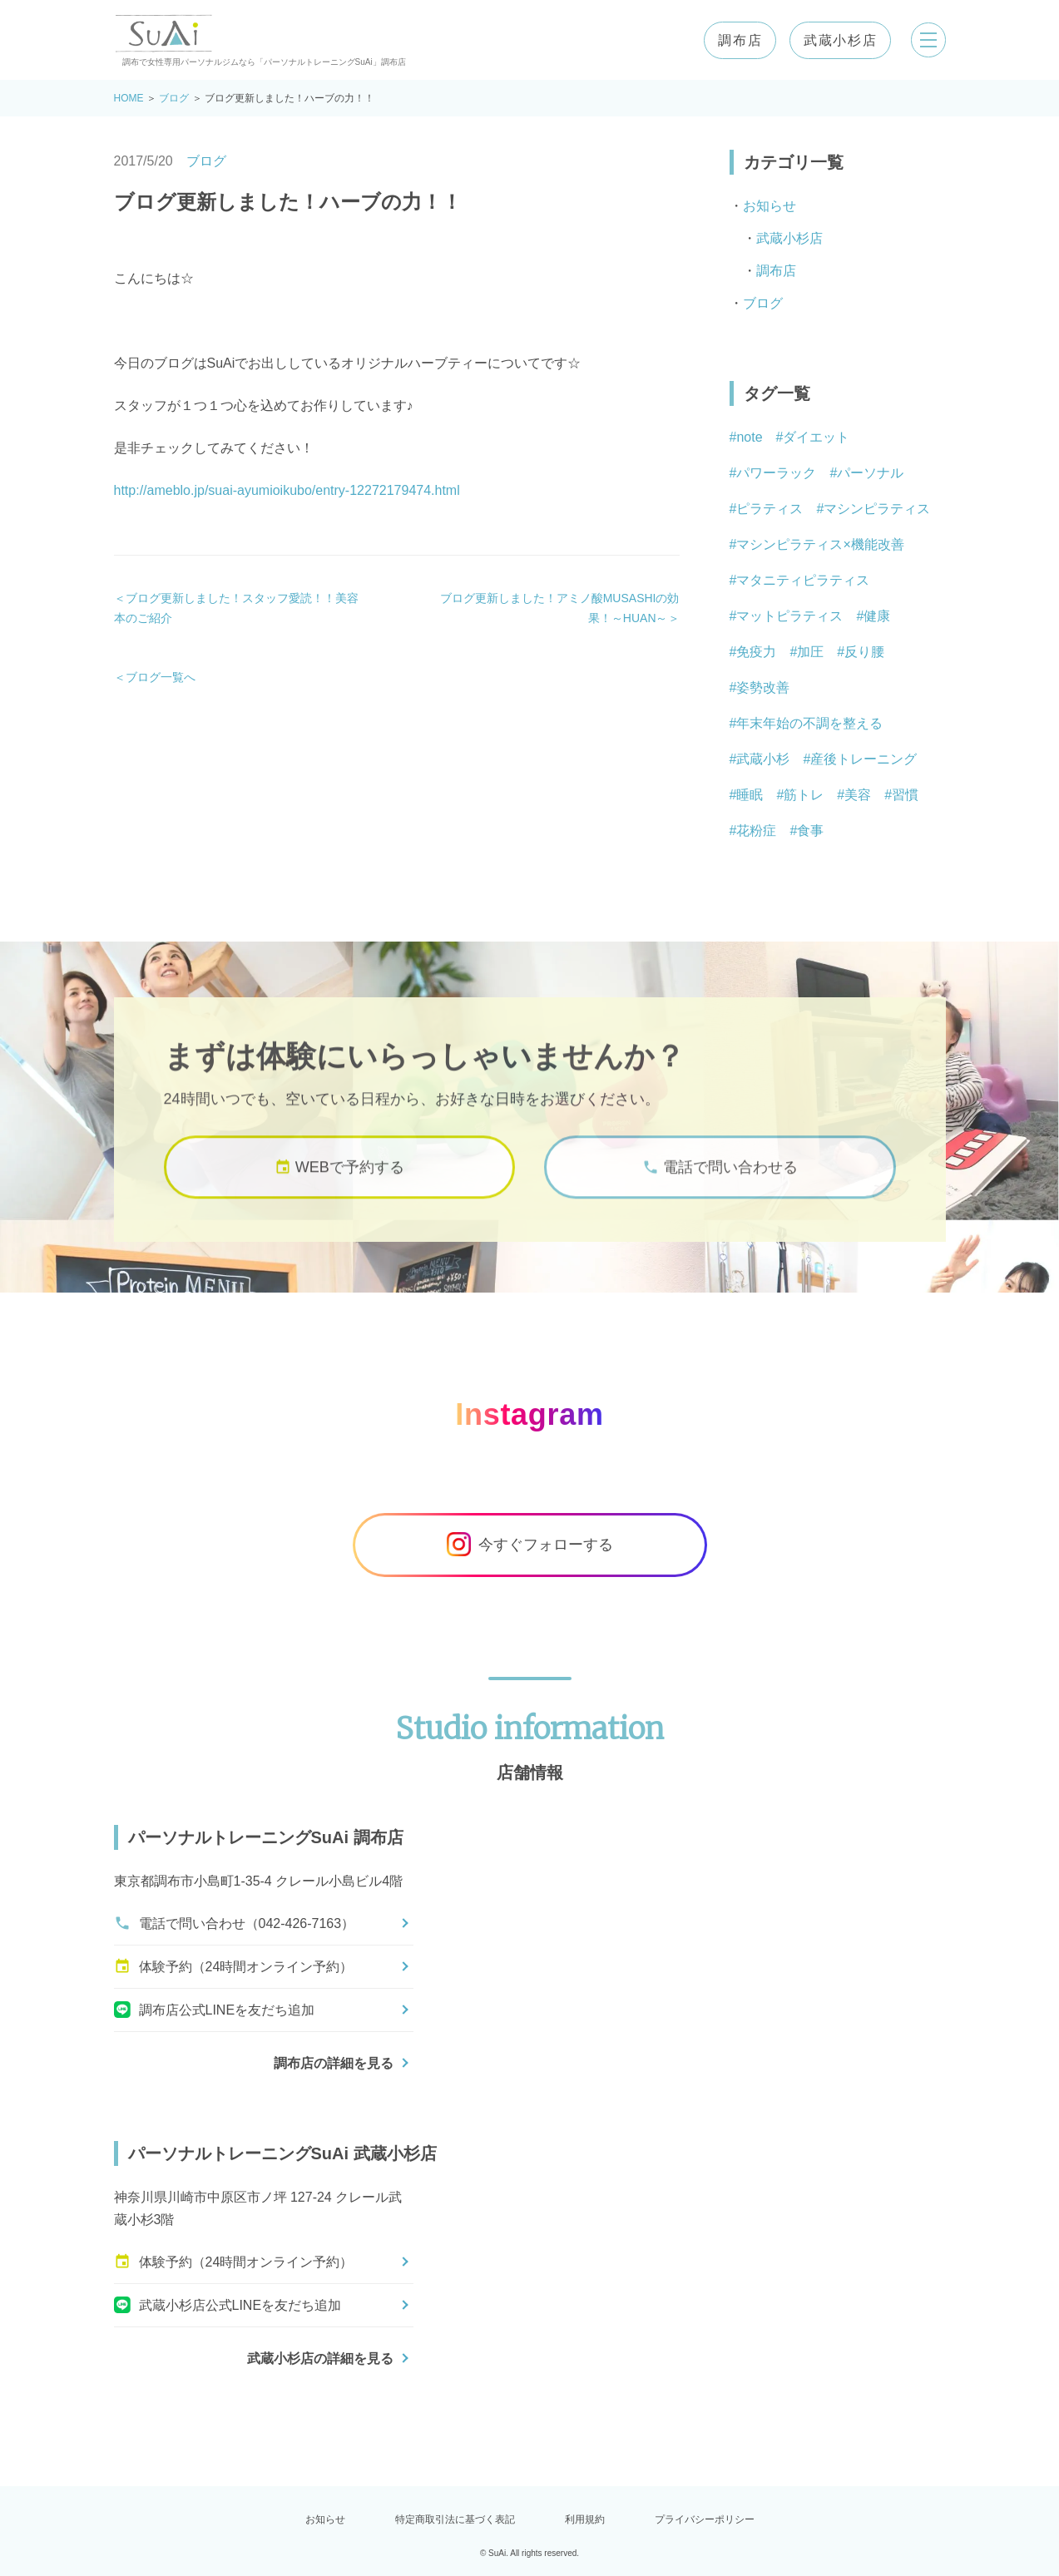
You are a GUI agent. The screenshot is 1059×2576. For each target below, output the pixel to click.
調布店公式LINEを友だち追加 (214, 2009)
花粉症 (756, 830)
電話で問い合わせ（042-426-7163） (234, 1923)
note (749, 437)
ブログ (174, 98)
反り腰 (864, 652)
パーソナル (870, 473)
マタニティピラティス (802, 580)
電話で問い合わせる (720, 1182)
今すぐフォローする (530, 1544)
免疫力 (756, 652)
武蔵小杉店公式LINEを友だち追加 (228, 2305)
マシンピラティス (877, 509)
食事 (810, 830)
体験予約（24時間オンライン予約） (234, 1966)
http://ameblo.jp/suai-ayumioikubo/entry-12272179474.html (287, 490)
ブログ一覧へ (160, 677)
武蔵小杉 (762, 759)
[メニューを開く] (926, 40)
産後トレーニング (863, 759)
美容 (857, 795)
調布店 (735, 40)
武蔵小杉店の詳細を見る (320, 2358)
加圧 (810, 652)
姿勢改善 (762, 687)
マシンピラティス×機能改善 (819, 544)
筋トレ (804, 795)
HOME (129, 98)
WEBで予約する (339, 1182)
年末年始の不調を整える (809, 723)
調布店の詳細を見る (333, 2063)
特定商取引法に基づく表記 (455, 2519)
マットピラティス (789, 616)
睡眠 (749, 795)
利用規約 (585, 2519)
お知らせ (769, 206)
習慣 (905, 795)
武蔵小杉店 (835, 40)
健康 (877, 616)
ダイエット (816, 437)
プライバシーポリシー (705, 2519)
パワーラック (776, 473)
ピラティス (769, 509)
